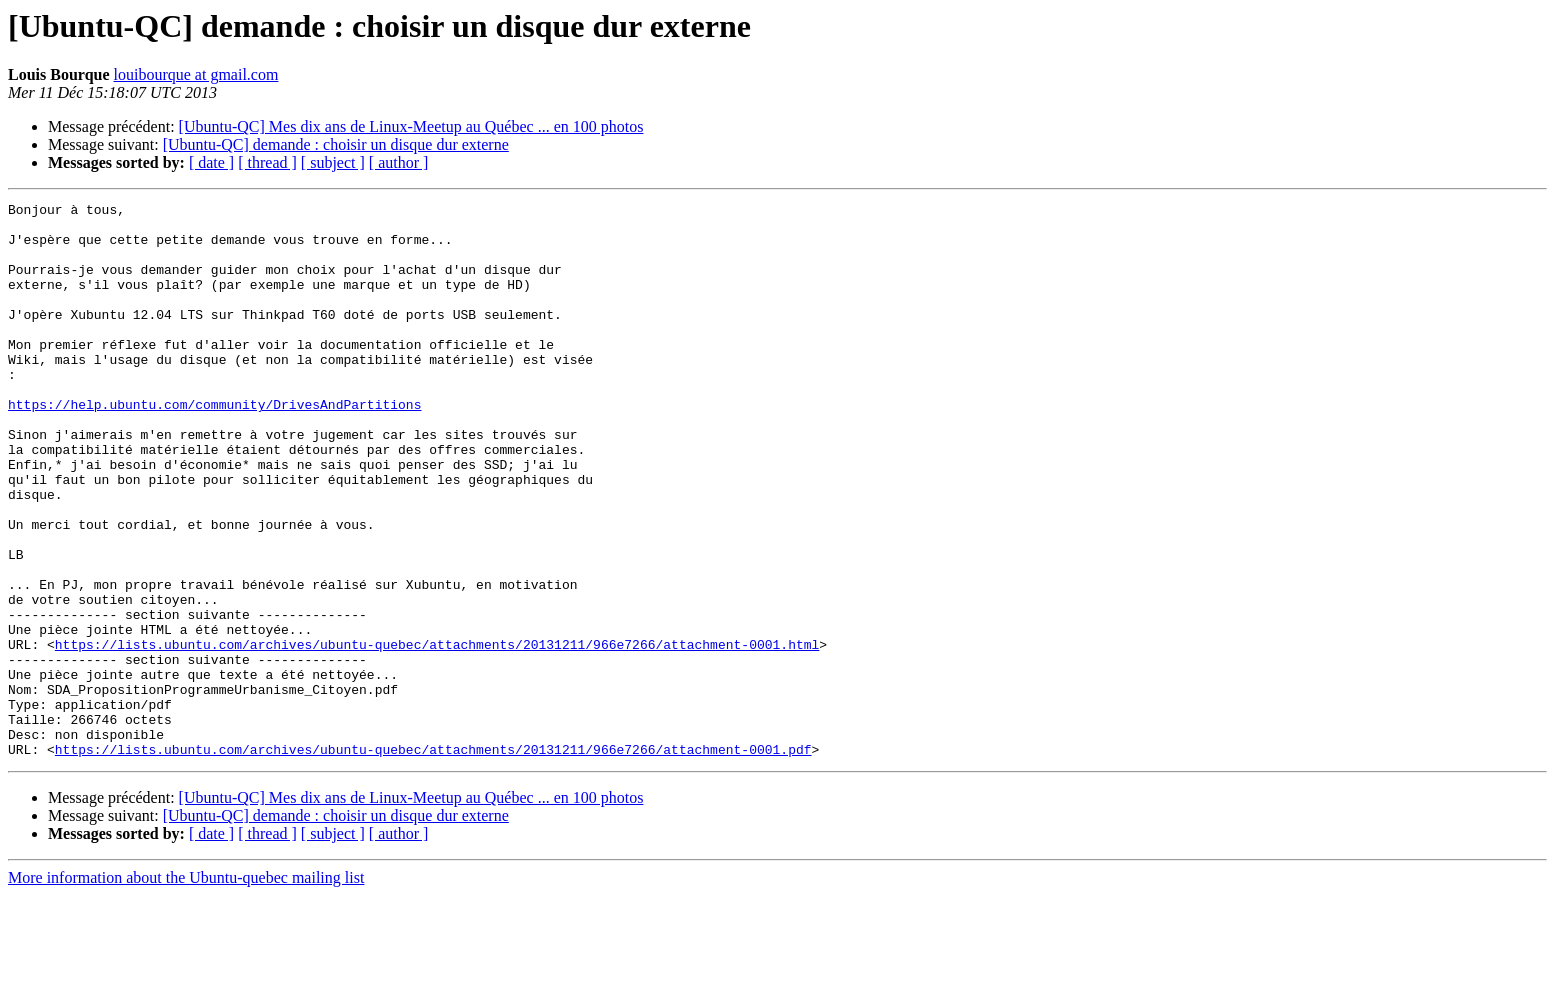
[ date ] (211, 162)
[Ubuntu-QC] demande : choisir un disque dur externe (336, 144)
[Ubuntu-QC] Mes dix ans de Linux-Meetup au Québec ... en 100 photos (411, 126)
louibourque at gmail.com (196, 74)
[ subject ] (333, 162)
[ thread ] (267, 162)
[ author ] (399, 162)
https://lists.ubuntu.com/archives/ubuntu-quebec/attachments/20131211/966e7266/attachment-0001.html (437, 734)
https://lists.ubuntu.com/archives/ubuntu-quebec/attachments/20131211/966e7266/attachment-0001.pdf (433, 860)
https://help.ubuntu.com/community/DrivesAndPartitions (214, 446)
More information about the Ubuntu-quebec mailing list (186, 988)
